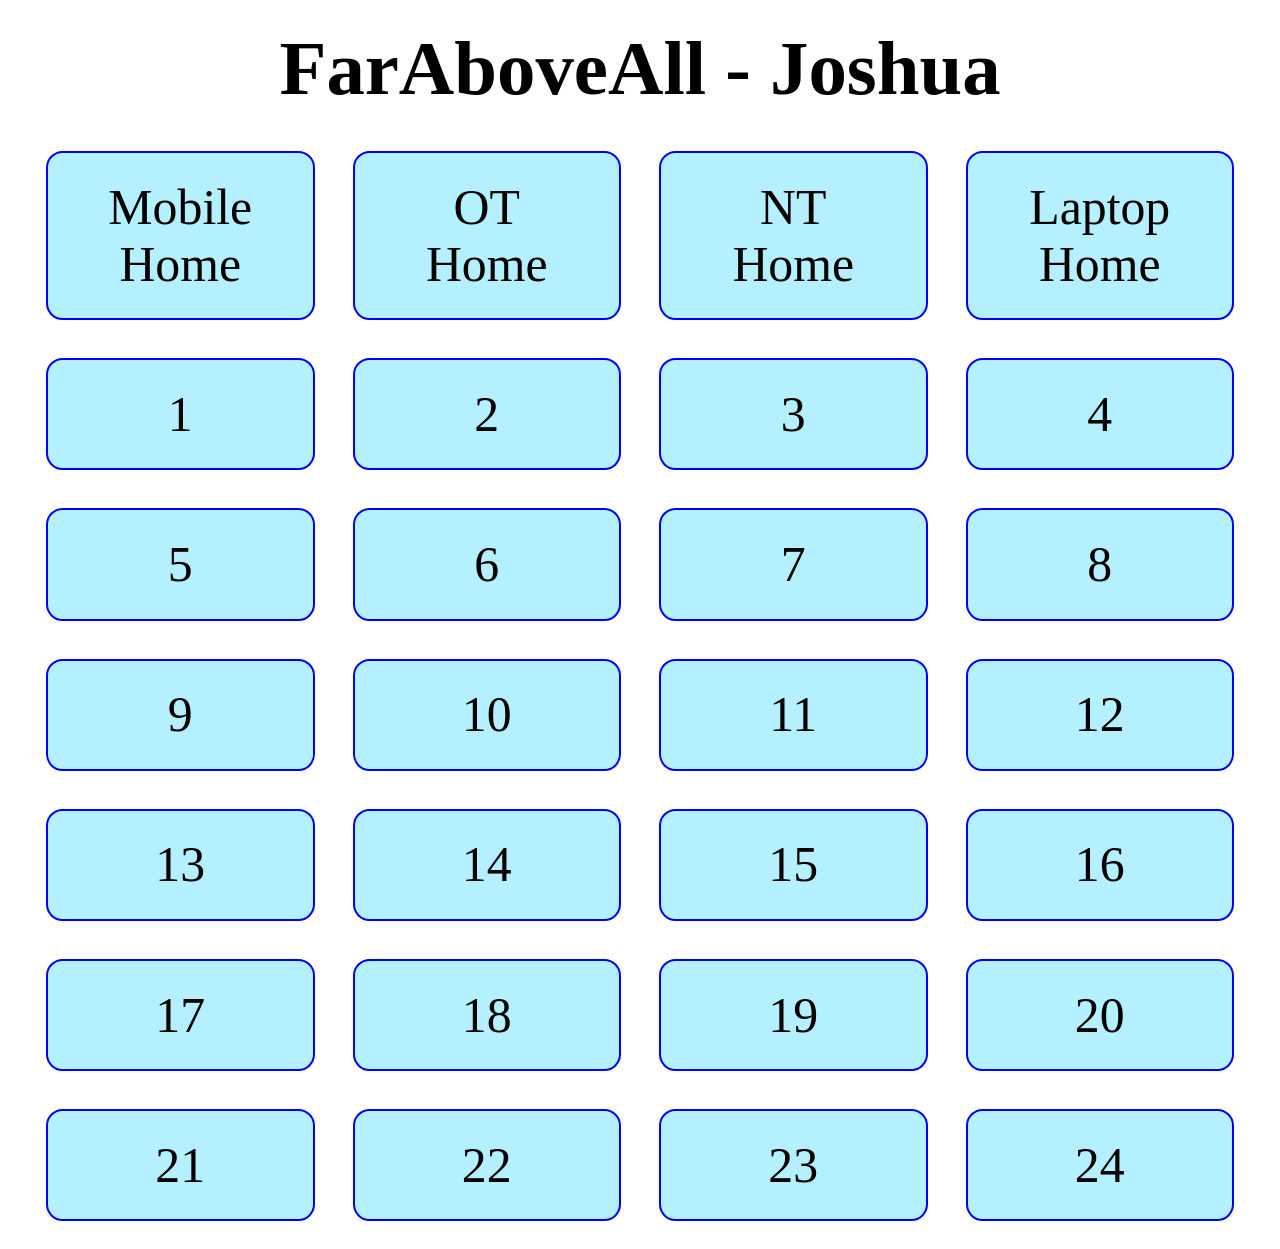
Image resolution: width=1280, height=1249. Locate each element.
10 (486, 714)
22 (486, 1165)
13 (180, 864)
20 (1099, 1015)
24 (1099, 1165)
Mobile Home (180, 236)
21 (180, 1165)
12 (1099, 714)
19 (793, 1015)
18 (486, 1015)
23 (793, 1165)
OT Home (487, 236)
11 (794, 714)
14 (486, 864)
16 (1099, 864)
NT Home (793, 236)
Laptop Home (1099, 236)
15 (793, 864)
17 (180, 1015)
